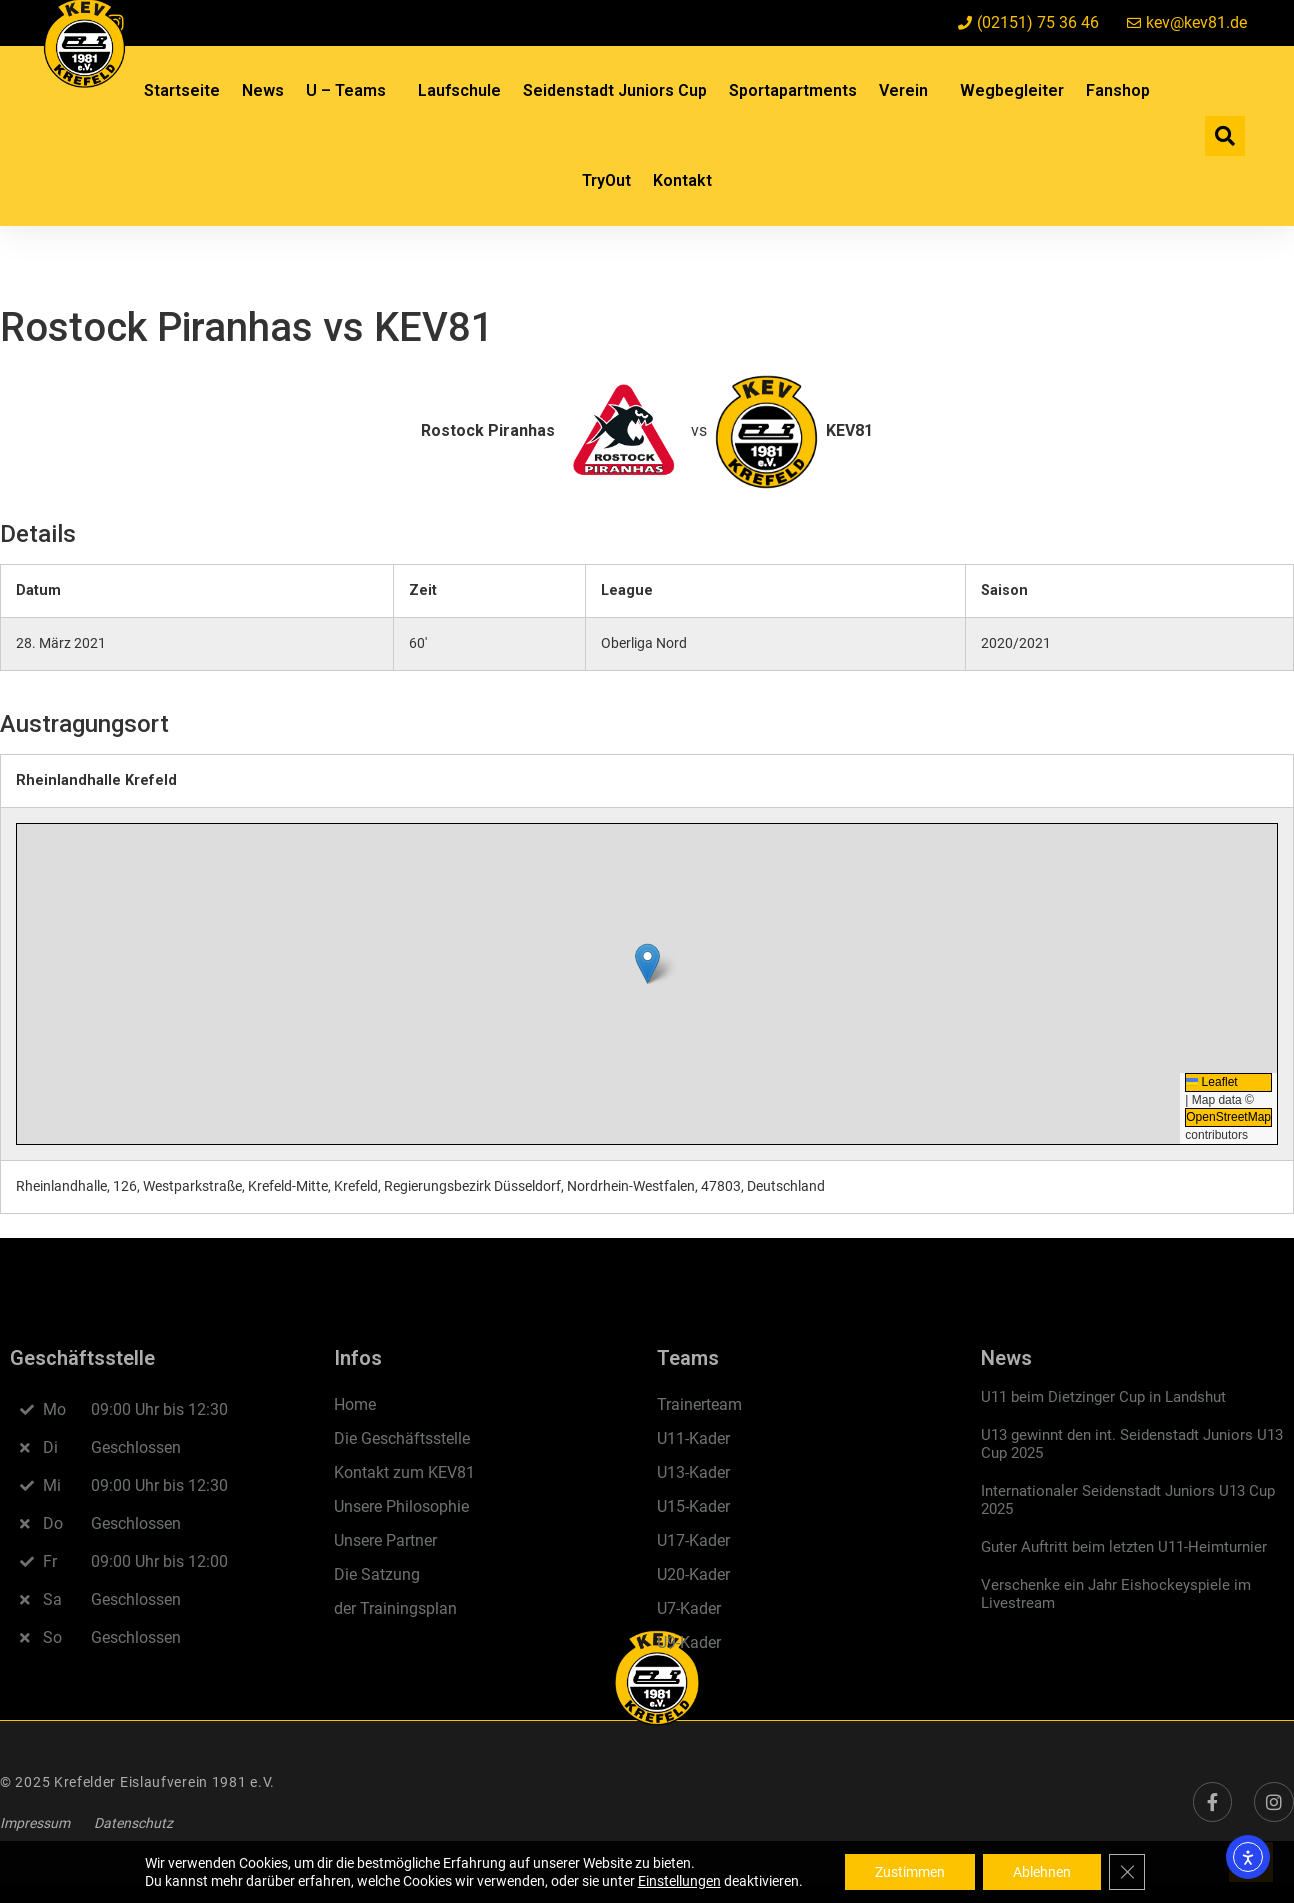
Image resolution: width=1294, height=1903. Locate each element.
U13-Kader (693, 1472)
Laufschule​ (459, 90)
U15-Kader (693, 1506)
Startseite (182, 90)
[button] (1225, 136)
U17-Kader (693, 1540)
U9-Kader (689, 1642)
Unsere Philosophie (401, 1506)
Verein (908, 91)
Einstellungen (679, 1881)
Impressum (35, 1823)
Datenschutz (133, 1823)
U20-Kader (693, 1574)
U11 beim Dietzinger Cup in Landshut (1103, 1397)
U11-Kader (693, 1438)
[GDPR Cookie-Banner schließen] (1127, 1872)
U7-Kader (689, 1608)
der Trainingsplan (395, 1608)
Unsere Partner (385, 1540)
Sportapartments (793, 90)
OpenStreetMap (1228, 1117)
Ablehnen (1042, 1872)
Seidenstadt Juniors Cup (615, 90)
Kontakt (682, 180)
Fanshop (1118, 90)
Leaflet (1211, 1082)
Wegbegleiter (1012, 90)
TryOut (606, 180)
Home (355, 1404)
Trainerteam (699, 1404)
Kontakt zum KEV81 (404, 1472)
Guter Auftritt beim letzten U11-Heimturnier (1124, 1547)
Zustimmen (910, 1872)
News (263, 90)
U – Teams (351, 91)
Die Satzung (377, 1574)
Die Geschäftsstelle (402, 1438)
